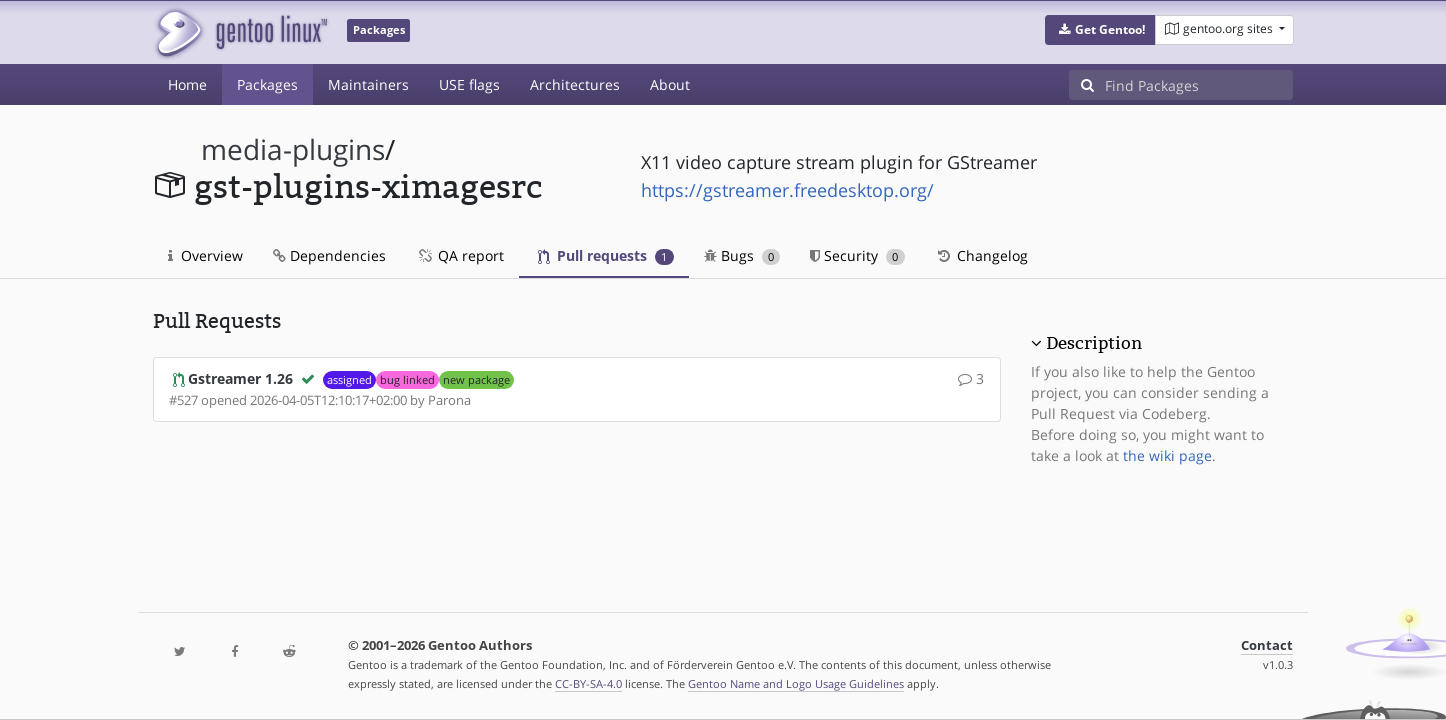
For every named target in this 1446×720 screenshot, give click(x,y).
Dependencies (329, 255)
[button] (1100, 30)
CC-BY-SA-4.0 (588, 683)
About (670, 84)
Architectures (575, 84)
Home (187, 84)
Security (857, 255)
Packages (267, 84)
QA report (460, 255)
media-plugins (293, 149)
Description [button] (1094, 343)
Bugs (742, 255)
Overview (205, 255)
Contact (1267, 645)
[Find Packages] (1199, 85)
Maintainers (368, 84)
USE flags (469, 84)
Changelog (981, 255)
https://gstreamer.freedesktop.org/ (787, 190)
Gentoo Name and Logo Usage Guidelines (796, 683)
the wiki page (1167, 455)
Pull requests (606, 255)
